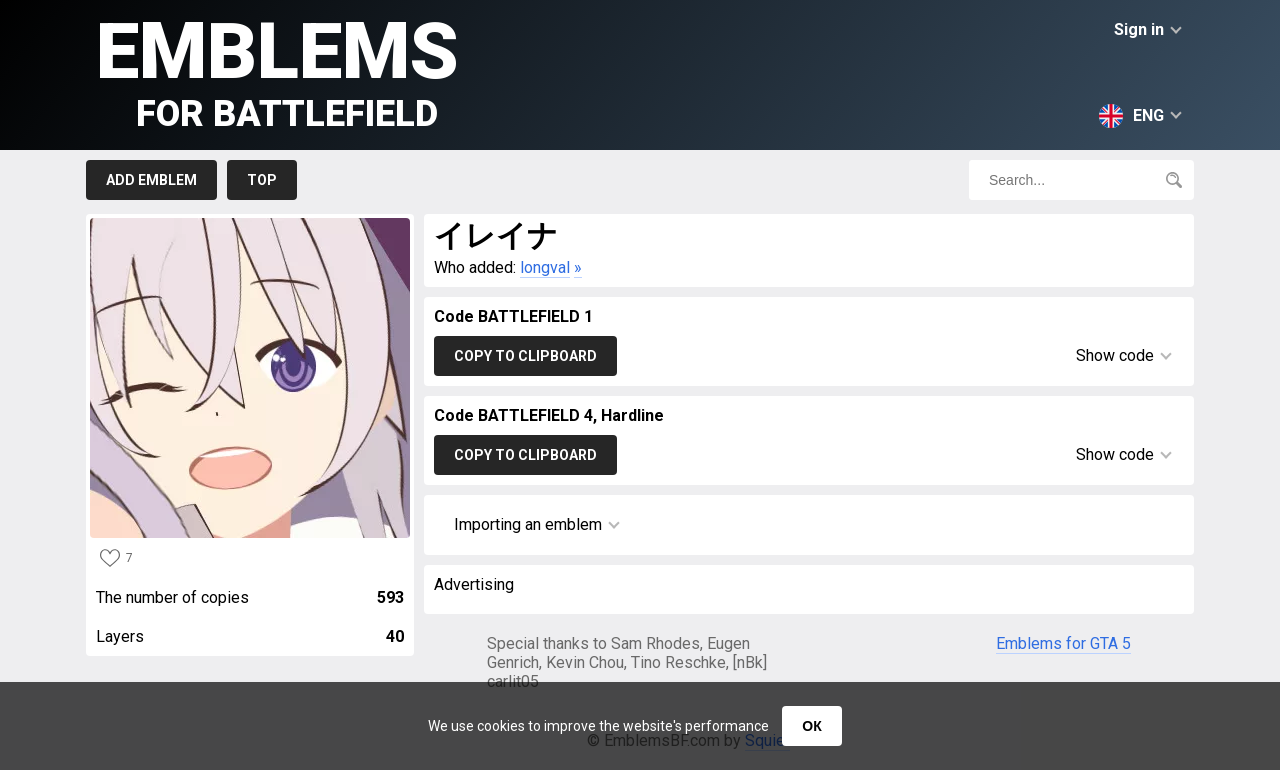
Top (262, 180)
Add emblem (151, 180)
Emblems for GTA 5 (1063, 643)
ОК (811, 726)
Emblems (277, 70)
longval (545, 267)
